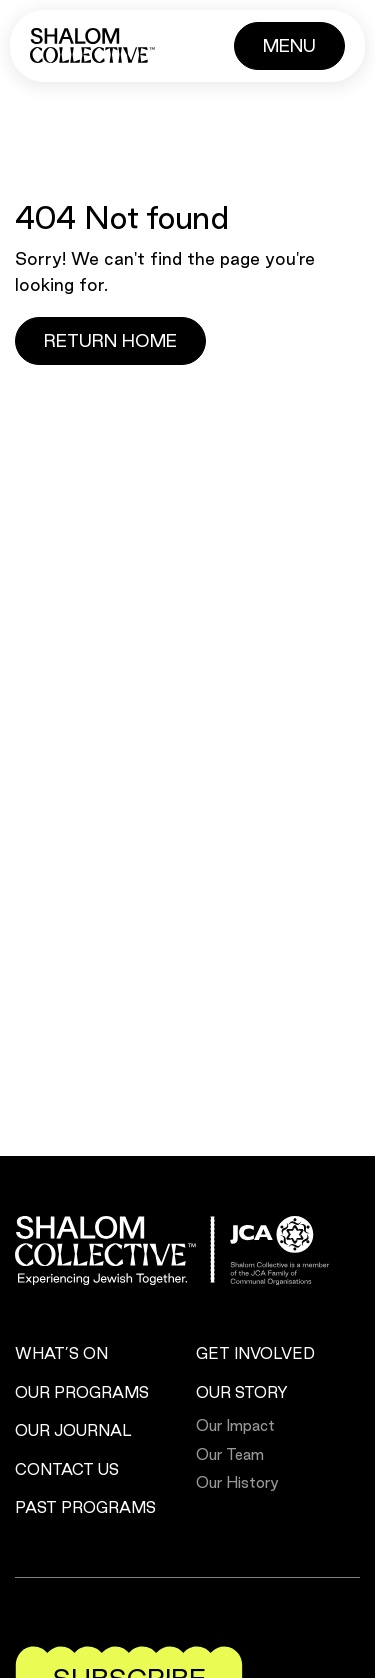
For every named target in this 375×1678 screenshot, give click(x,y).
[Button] (289, 46)
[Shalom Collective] (92, 45)
